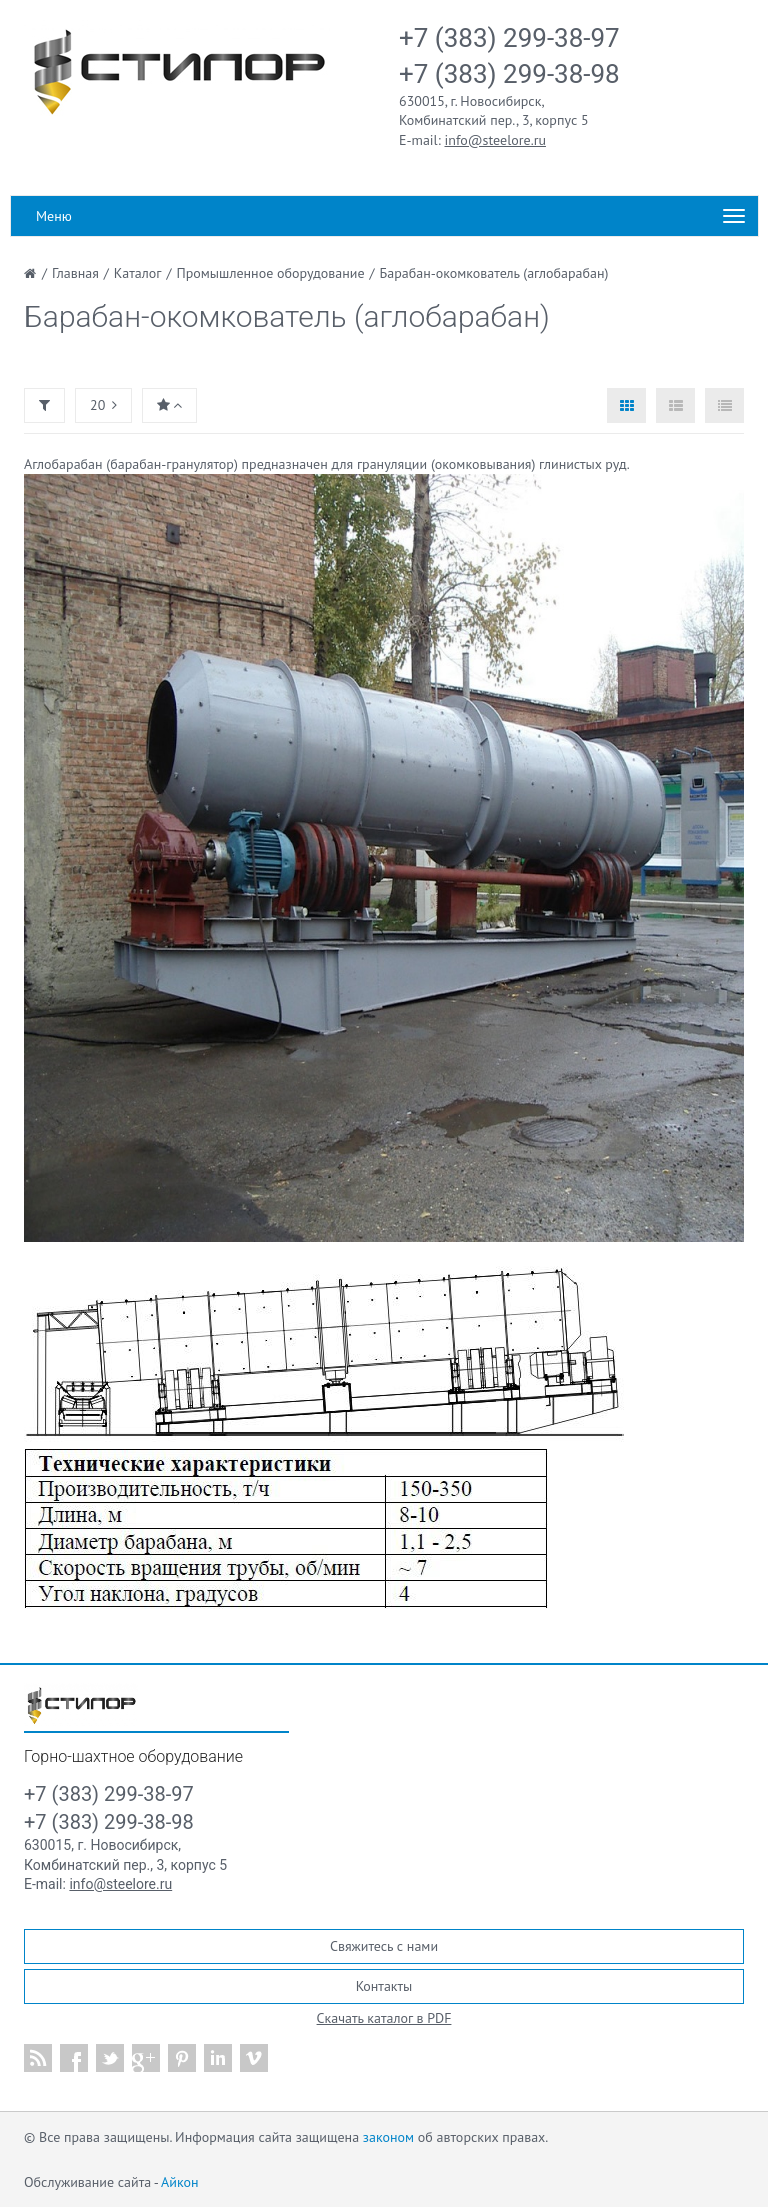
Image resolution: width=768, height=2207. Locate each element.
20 (103, 405)
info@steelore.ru (495, 140)
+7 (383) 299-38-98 (509, 74)
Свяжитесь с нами (384, 1946)
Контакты (384, 1986)
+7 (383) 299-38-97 (509, 38)
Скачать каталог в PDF (384, 2018)
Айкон (179, 2182)
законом (388, 2137)
